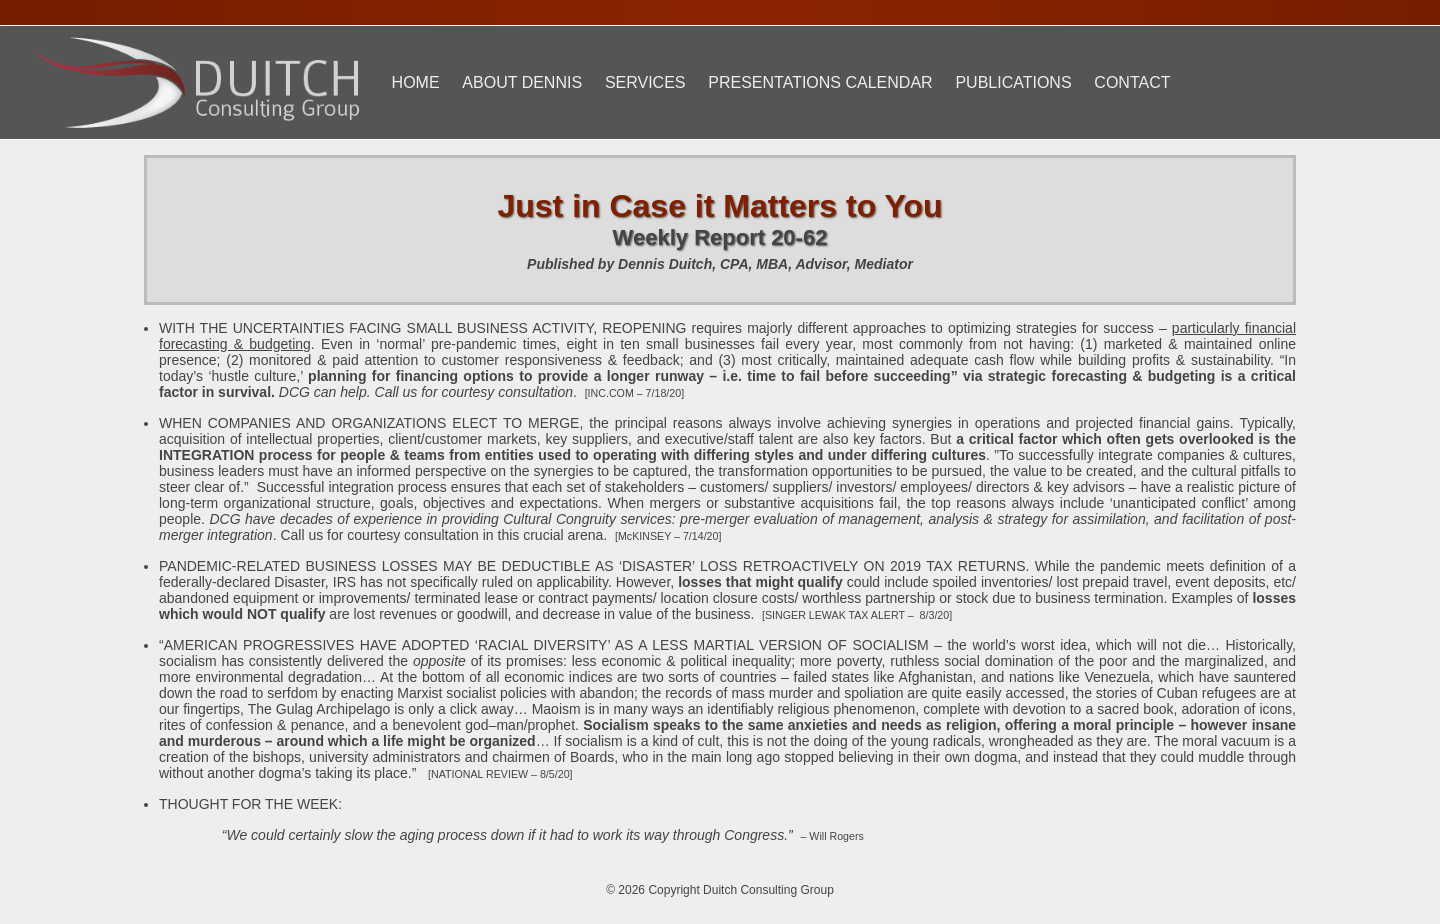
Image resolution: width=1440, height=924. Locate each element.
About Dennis (522, 82)
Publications (1013, 82)
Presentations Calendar (820, 82)
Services (645, 82)
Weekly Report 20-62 (720, 237)
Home (416, 82)
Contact (1132, 82)
